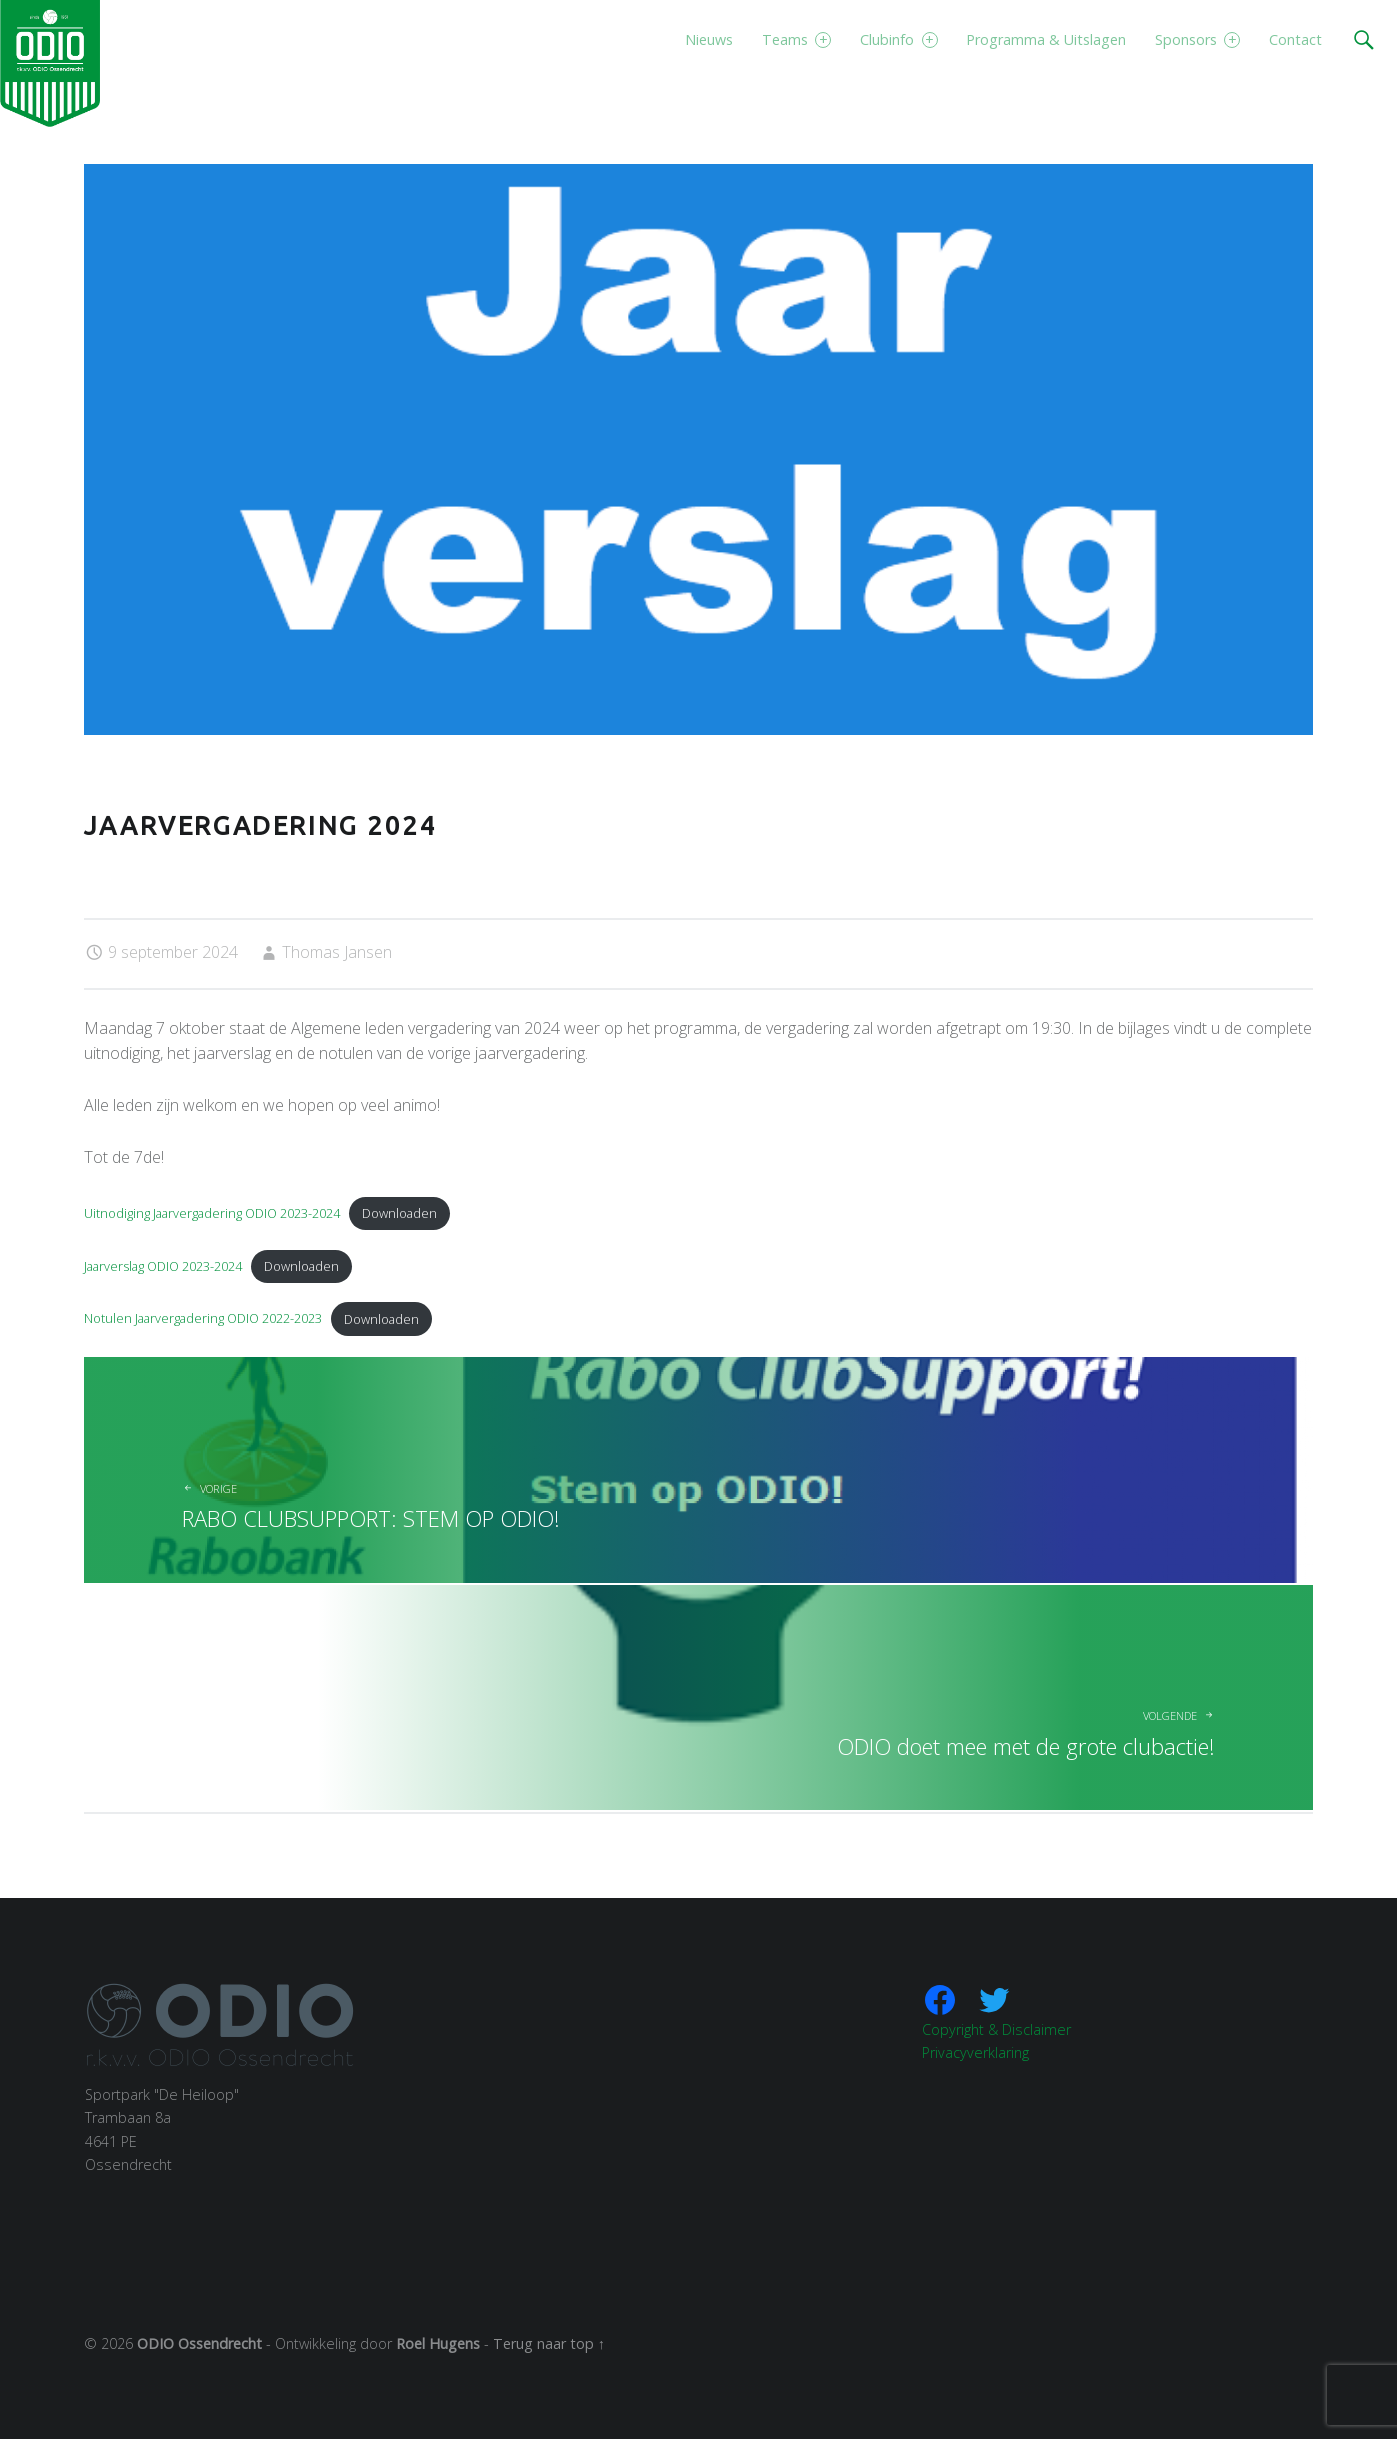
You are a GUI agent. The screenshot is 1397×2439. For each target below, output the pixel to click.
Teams (796, 39)
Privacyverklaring (975, 2052)
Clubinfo (898, 39)
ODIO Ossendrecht (199, 2343)
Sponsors (1197, 39)
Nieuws (709, 39)
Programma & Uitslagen (1046, 39)
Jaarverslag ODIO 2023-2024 (163, 1266)
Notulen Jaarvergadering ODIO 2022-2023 (203, 1319)
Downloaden (399, 1213)
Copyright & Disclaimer (996, 2029)
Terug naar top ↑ (549, 2343)
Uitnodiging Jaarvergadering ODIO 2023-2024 (212, 1213)
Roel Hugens (438, 2343)
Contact (1295, 39)
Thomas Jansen (337, 952)
